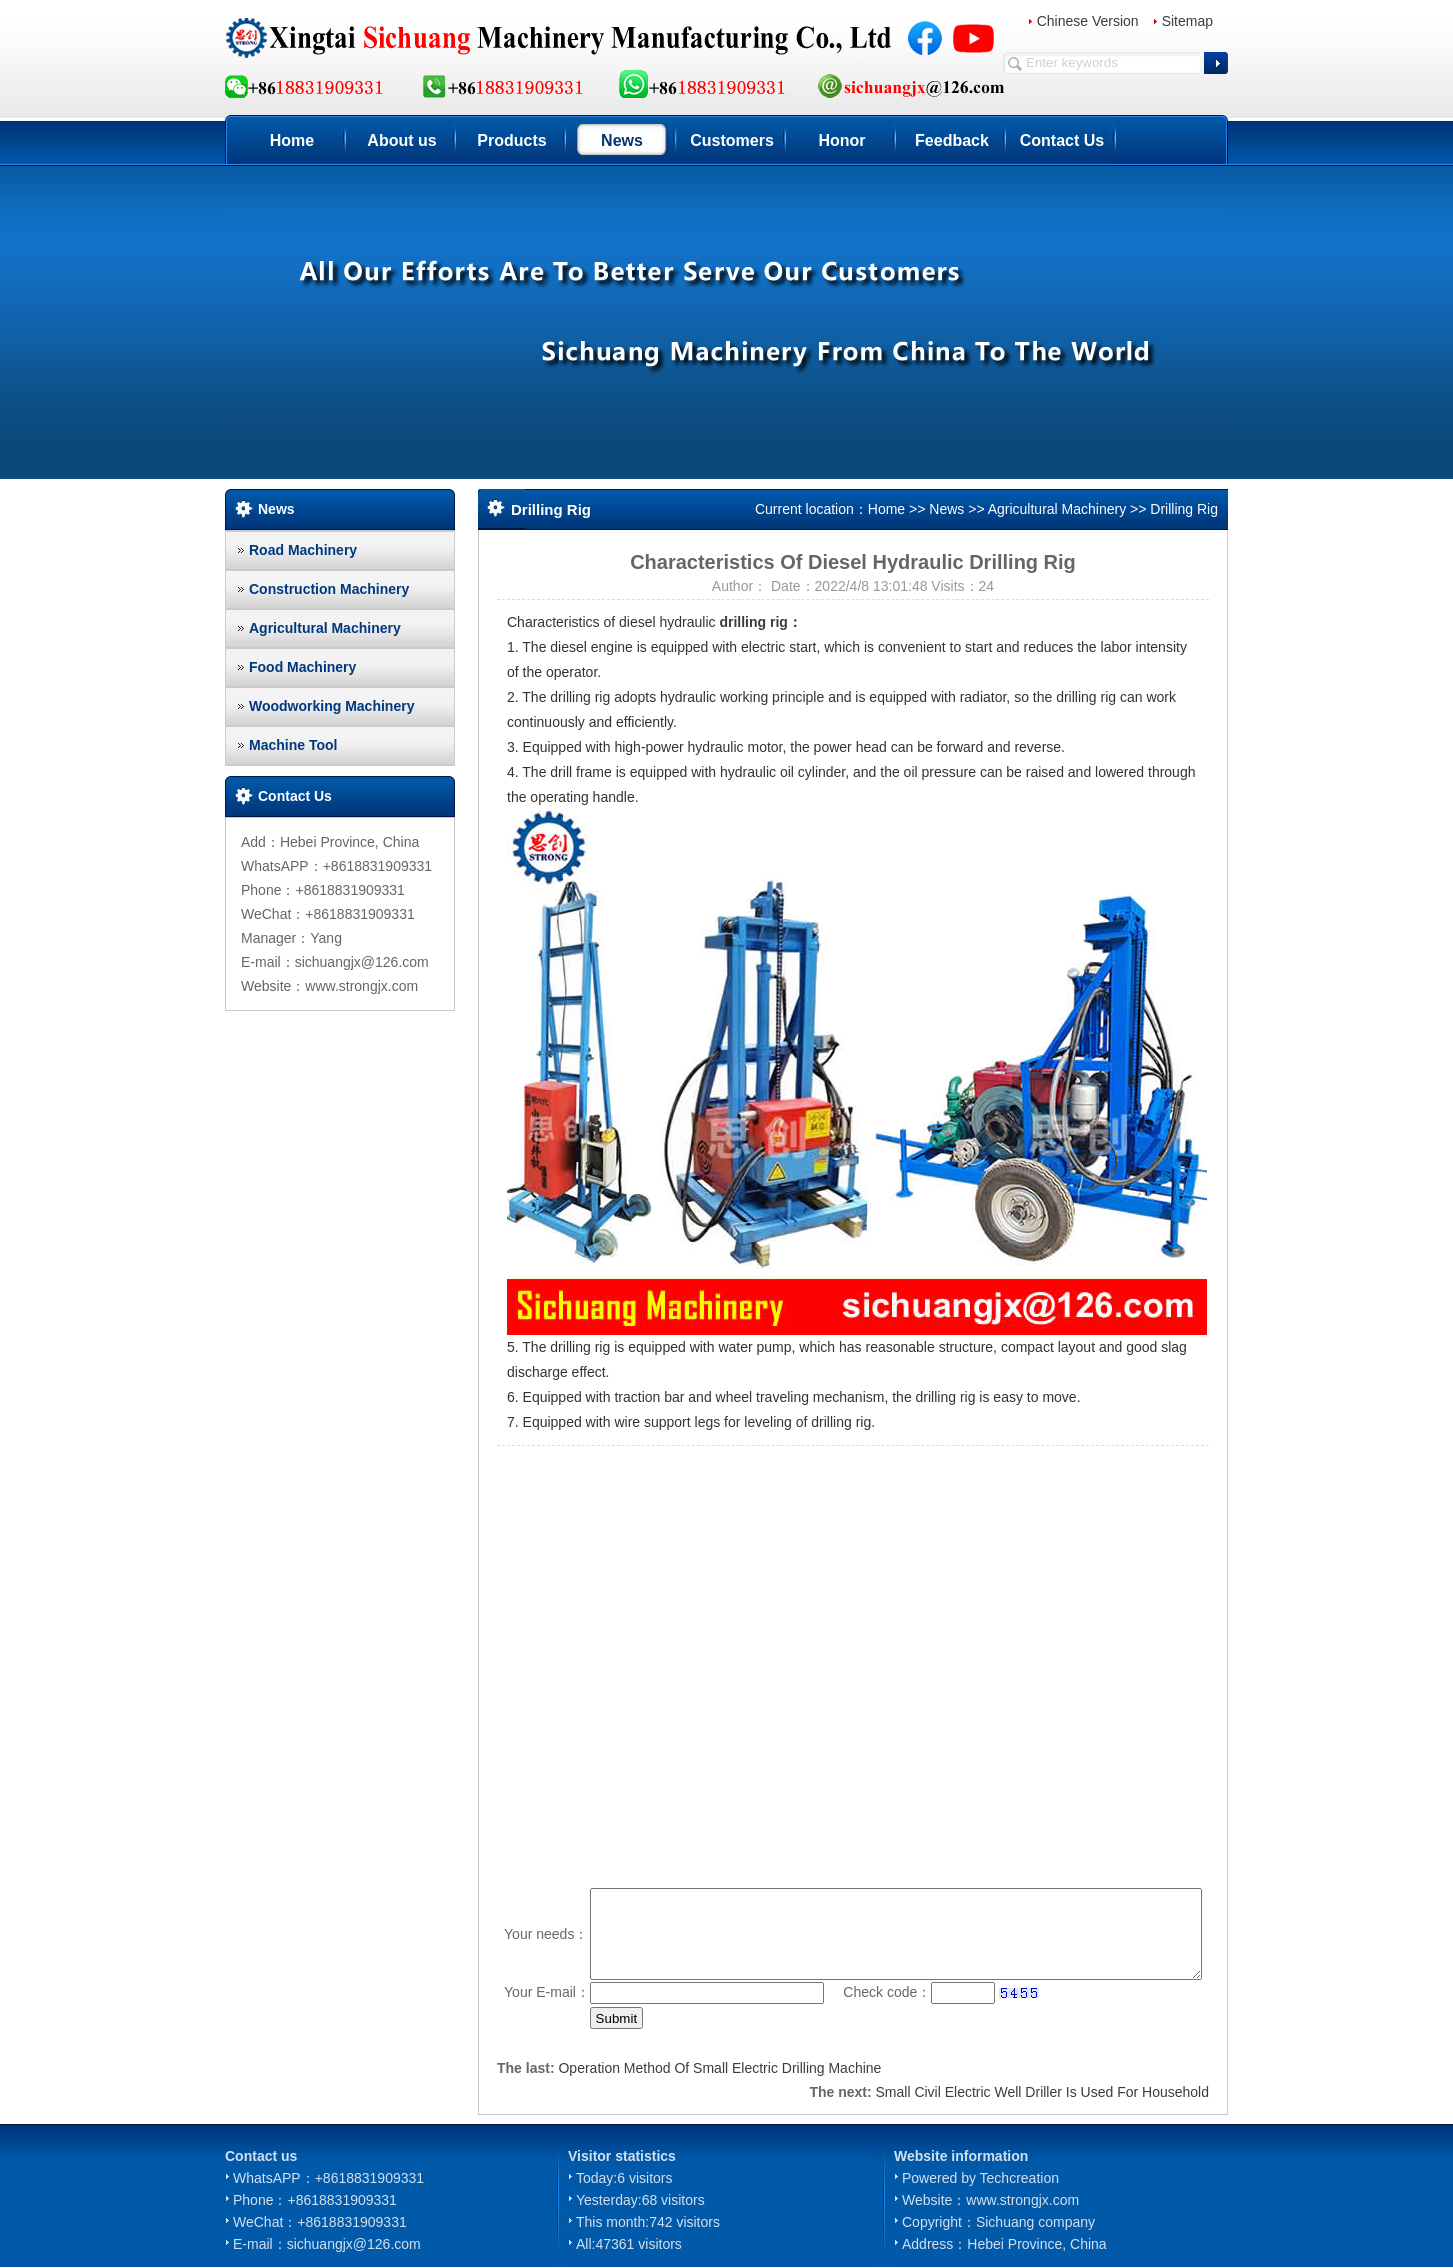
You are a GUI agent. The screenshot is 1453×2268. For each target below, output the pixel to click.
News (622, 140)
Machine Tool (293, 745)
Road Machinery (303, 550)
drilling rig (753, 622)
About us (401, 140)
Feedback (952, 140)
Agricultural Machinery (325, 628)
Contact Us (1062, 140)
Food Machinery (302, 667)
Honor (841, 140)
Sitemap (1187, 21)
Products (511, 140)
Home (292, 140)
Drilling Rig (1184, 509)
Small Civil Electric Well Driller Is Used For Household (1043, 2092)
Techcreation (1019, 2178)
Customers (732, 140)
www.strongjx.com (1022, 2200)
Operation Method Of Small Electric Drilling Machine (719, 2068)
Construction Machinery (329, 589)
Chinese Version (1088, 21)
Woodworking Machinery (331, 706)
